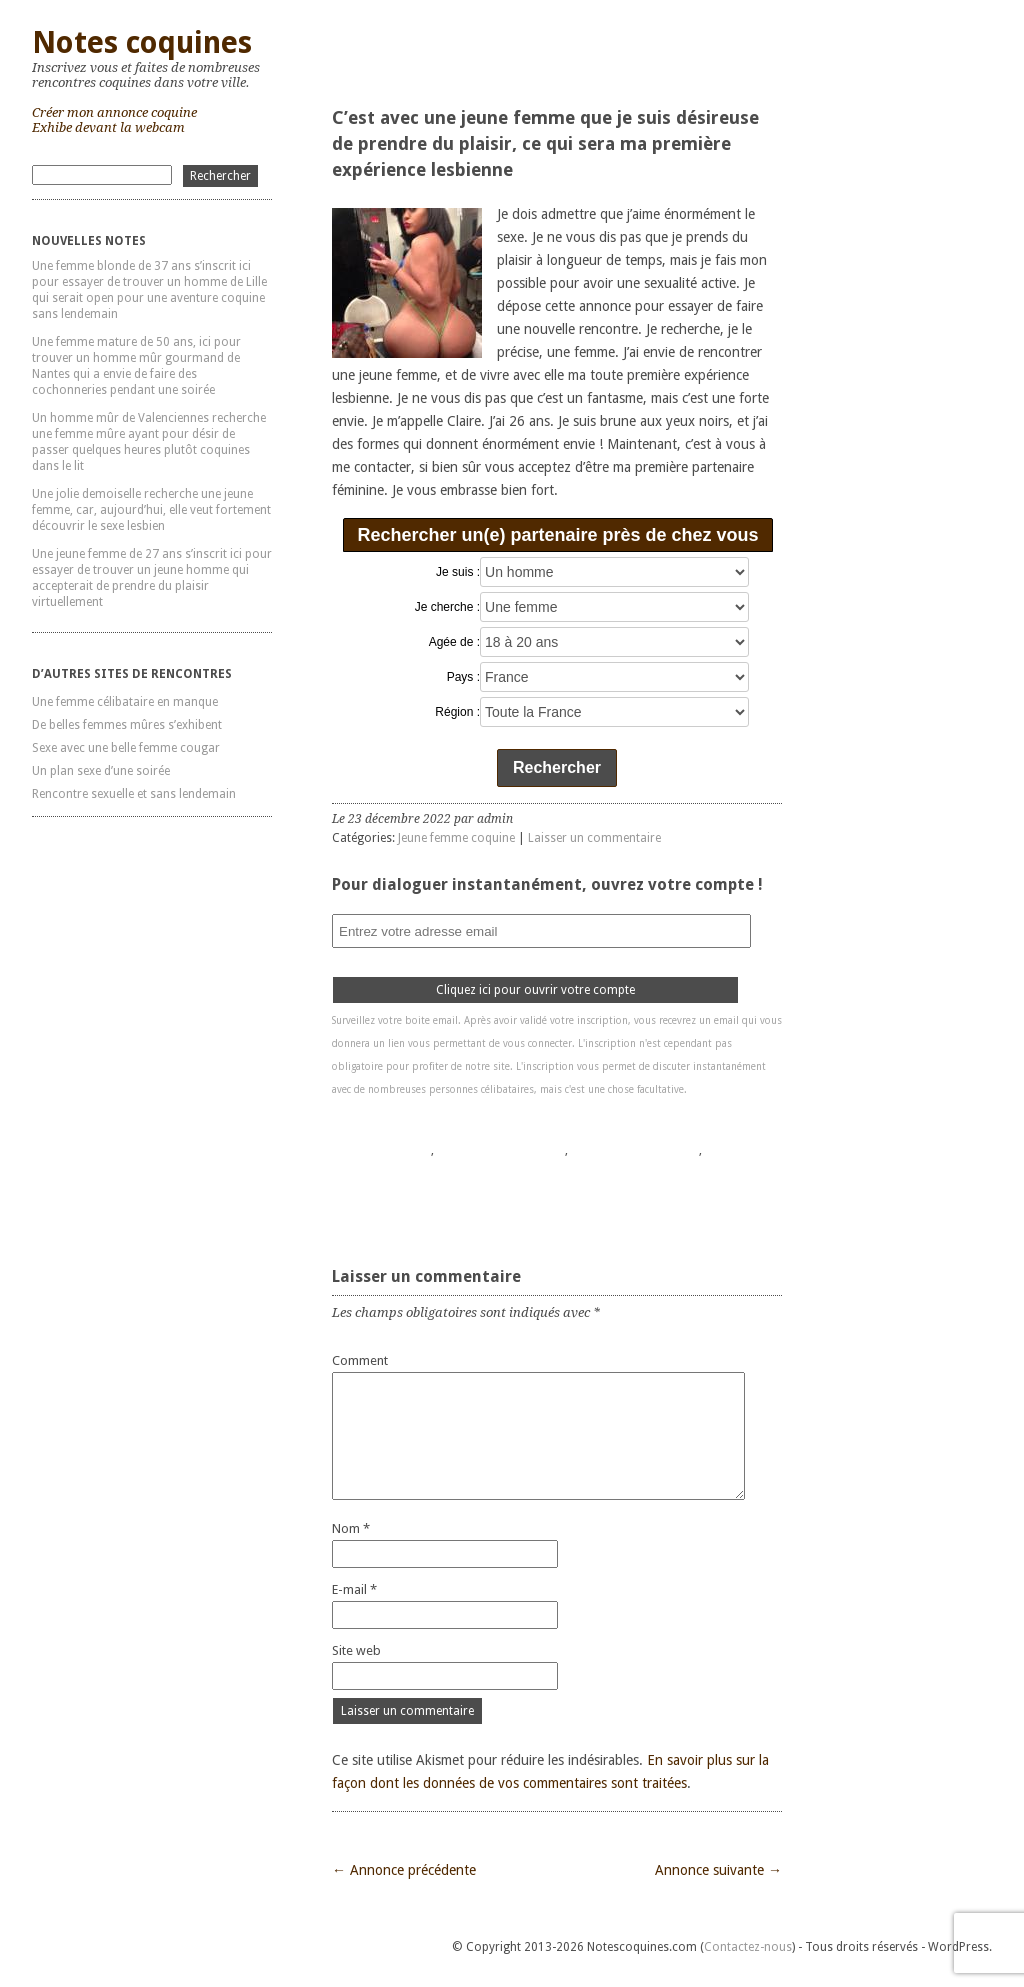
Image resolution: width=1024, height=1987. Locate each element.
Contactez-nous (748, 1947)
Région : (457, 712)
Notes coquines (142, 42)
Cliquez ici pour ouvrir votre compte (535, 990)
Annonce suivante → (718, 1870)
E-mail (354, 1589)
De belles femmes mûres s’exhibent (127, 725)
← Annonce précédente (404, 1870)
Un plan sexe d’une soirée (101, 771)
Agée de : (454, 642)
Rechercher (557, 767)
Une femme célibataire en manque (125, 702)
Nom (351, 1528)
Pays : (463, 677)
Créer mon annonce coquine (114, 112)
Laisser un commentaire (594, 838)
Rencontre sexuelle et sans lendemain (134, 794)
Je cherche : (447, 607)
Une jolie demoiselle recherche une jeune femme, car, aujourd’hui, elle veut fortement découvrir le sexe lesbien (151, 510)
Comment (360, 1360)
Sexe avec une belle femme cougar (126, 748)
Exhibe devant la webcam (108, 127)
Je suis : (458, 572)
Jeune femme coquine (456, 838)
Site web (356, 1650)
